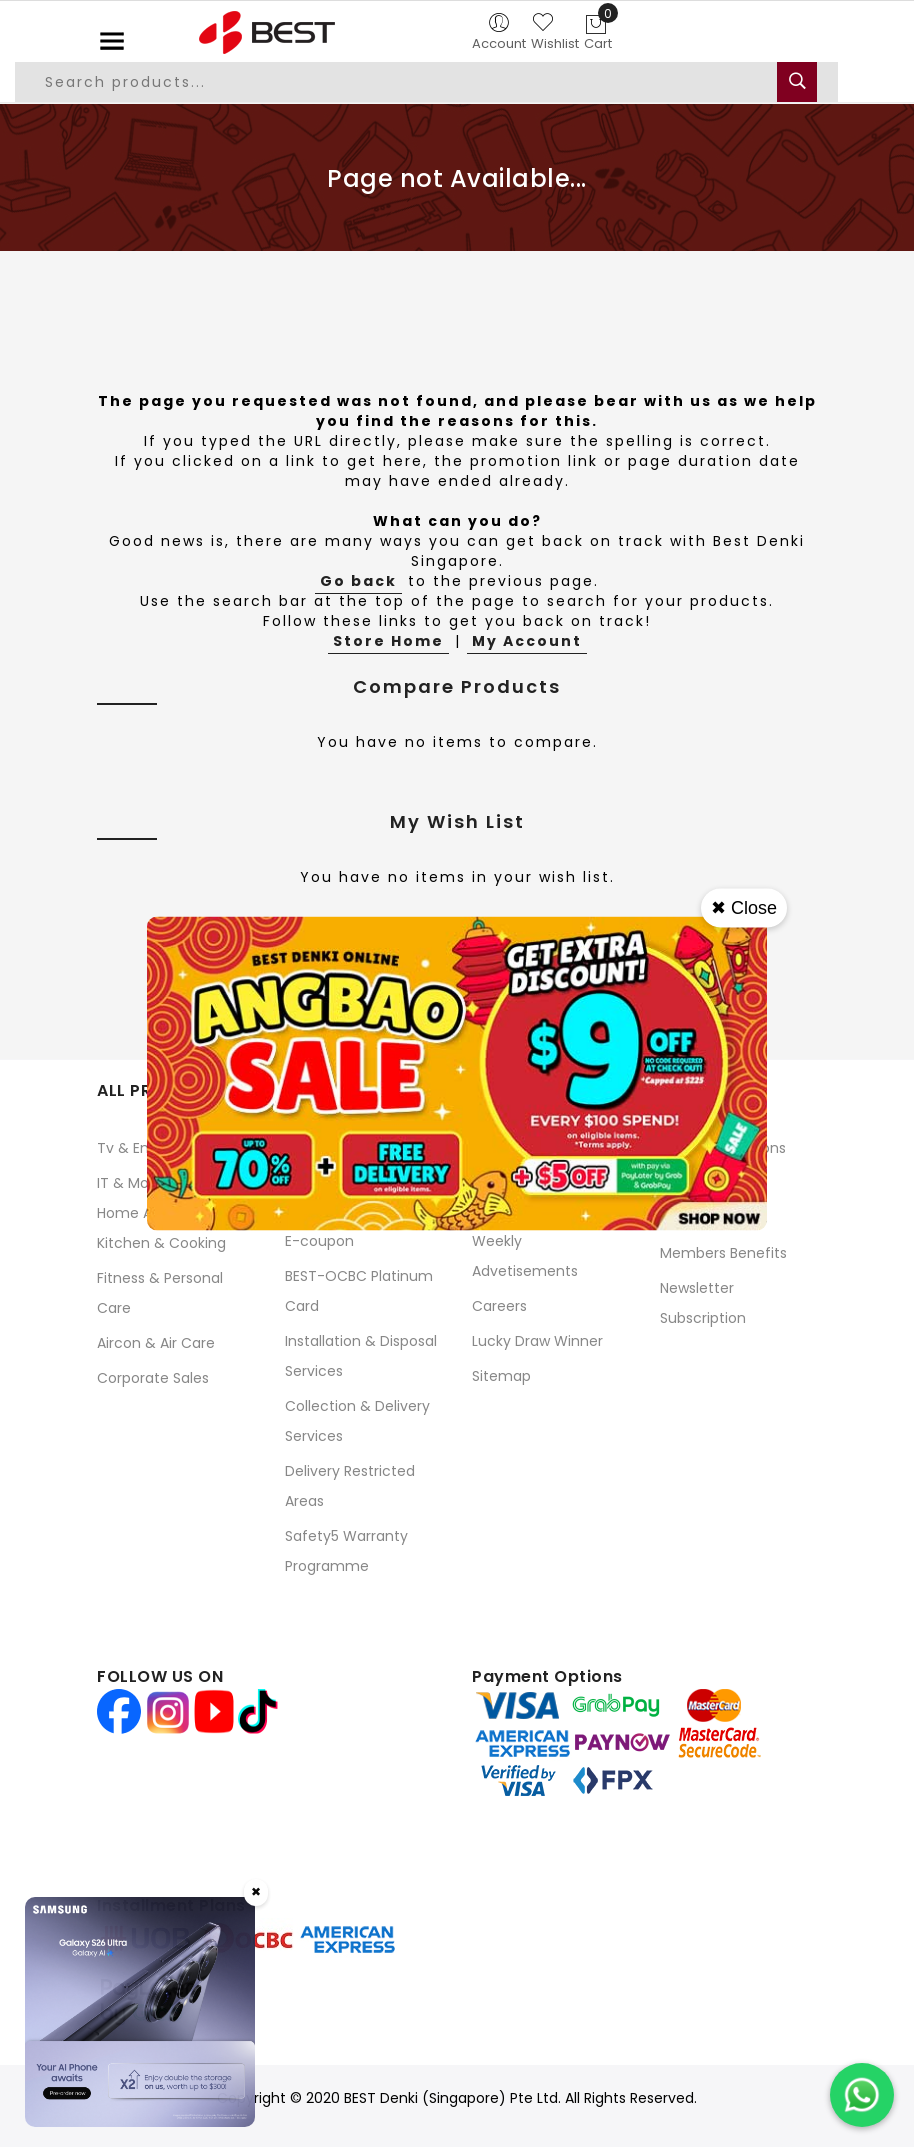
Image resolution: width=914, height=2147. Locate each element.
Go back (358, 581)
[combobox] (426, 82)
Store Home (388, 641)
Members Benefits (723, 1253)
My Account (527, 641)
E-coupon (319, 1241)
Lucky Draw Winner (537, 1341)
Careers (499, 1306)
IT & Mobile (135, 1183)
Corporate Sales (153, 1378)
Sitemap (501, 1376)
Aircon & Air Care (156, 1343)
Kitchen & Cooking (161, 1243)
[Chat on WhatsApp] (862, 2095)
